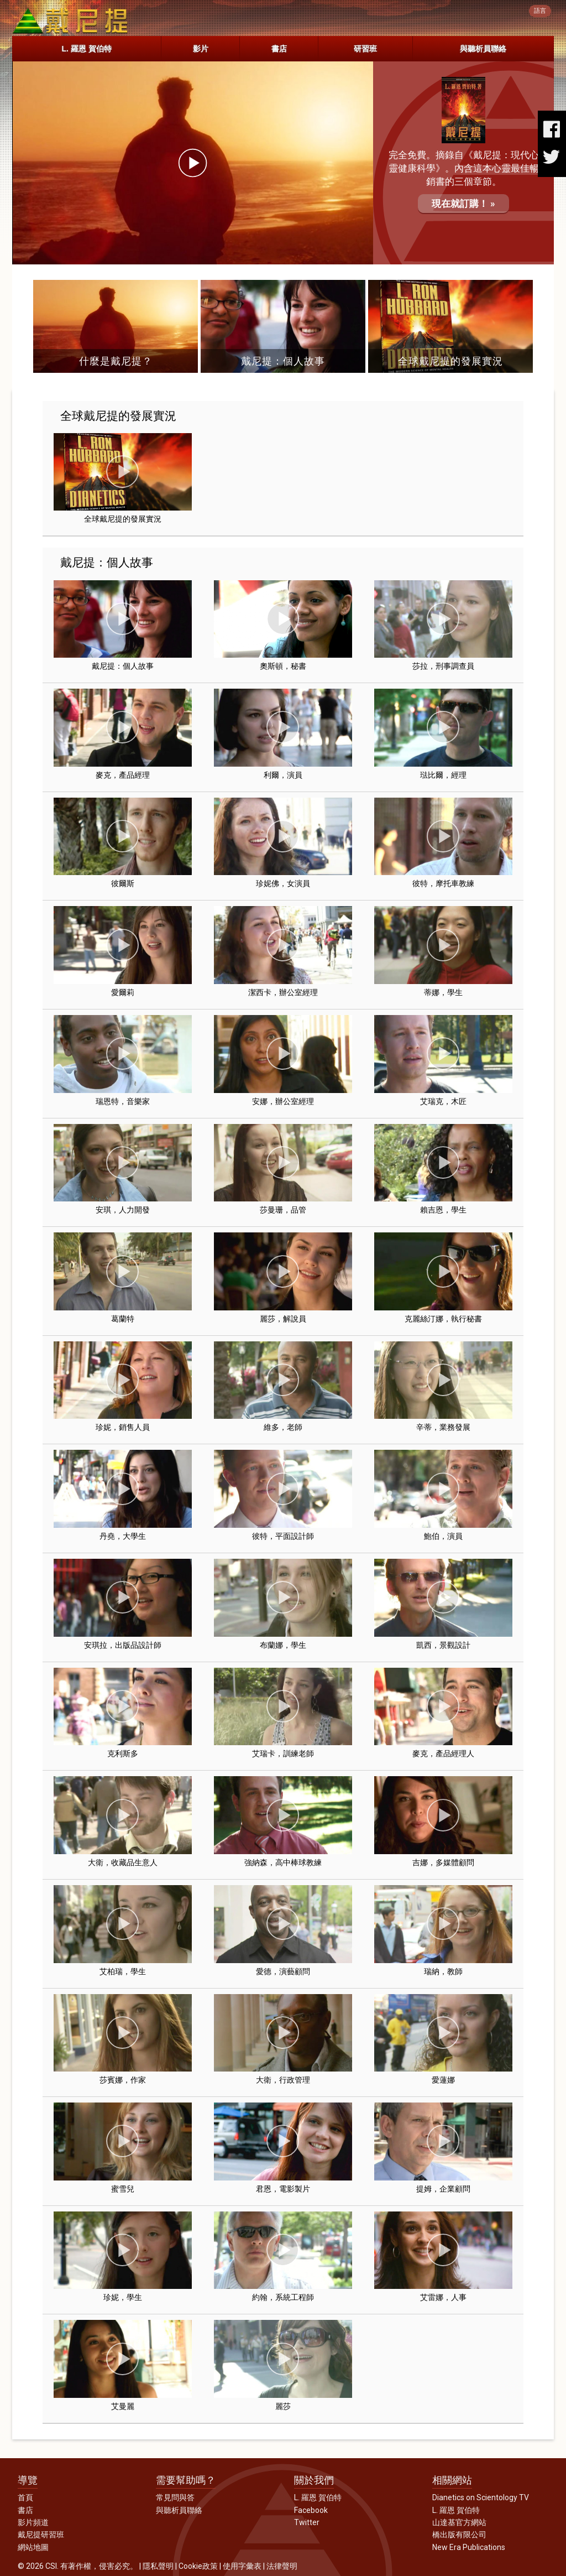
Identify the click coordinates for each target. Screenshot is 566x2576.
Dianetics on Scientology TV (480, 2497)
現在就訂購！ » (463, 203)
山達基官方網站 (459, 2522)
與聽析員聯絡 (483, 48)
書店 (279, 48)
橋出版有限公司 (459, 2534)
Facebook (311, 2510)
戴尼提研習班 (41, 2534)
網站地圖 (33, 2547)
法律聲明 (281, 2566)
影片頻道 (33, 2522)
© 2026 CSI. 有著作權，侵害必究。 (78, 2566)
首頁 (25, 2497)
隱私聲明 (158, 2566)
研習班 (365, 48)
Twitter (306, 2522)
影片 (200, 48)
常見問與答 (175, 2497)
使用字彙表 (242, 2566)
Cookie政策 (198, 2566)
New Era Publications (468, 2547)
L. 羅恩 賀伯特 (86, 48)
